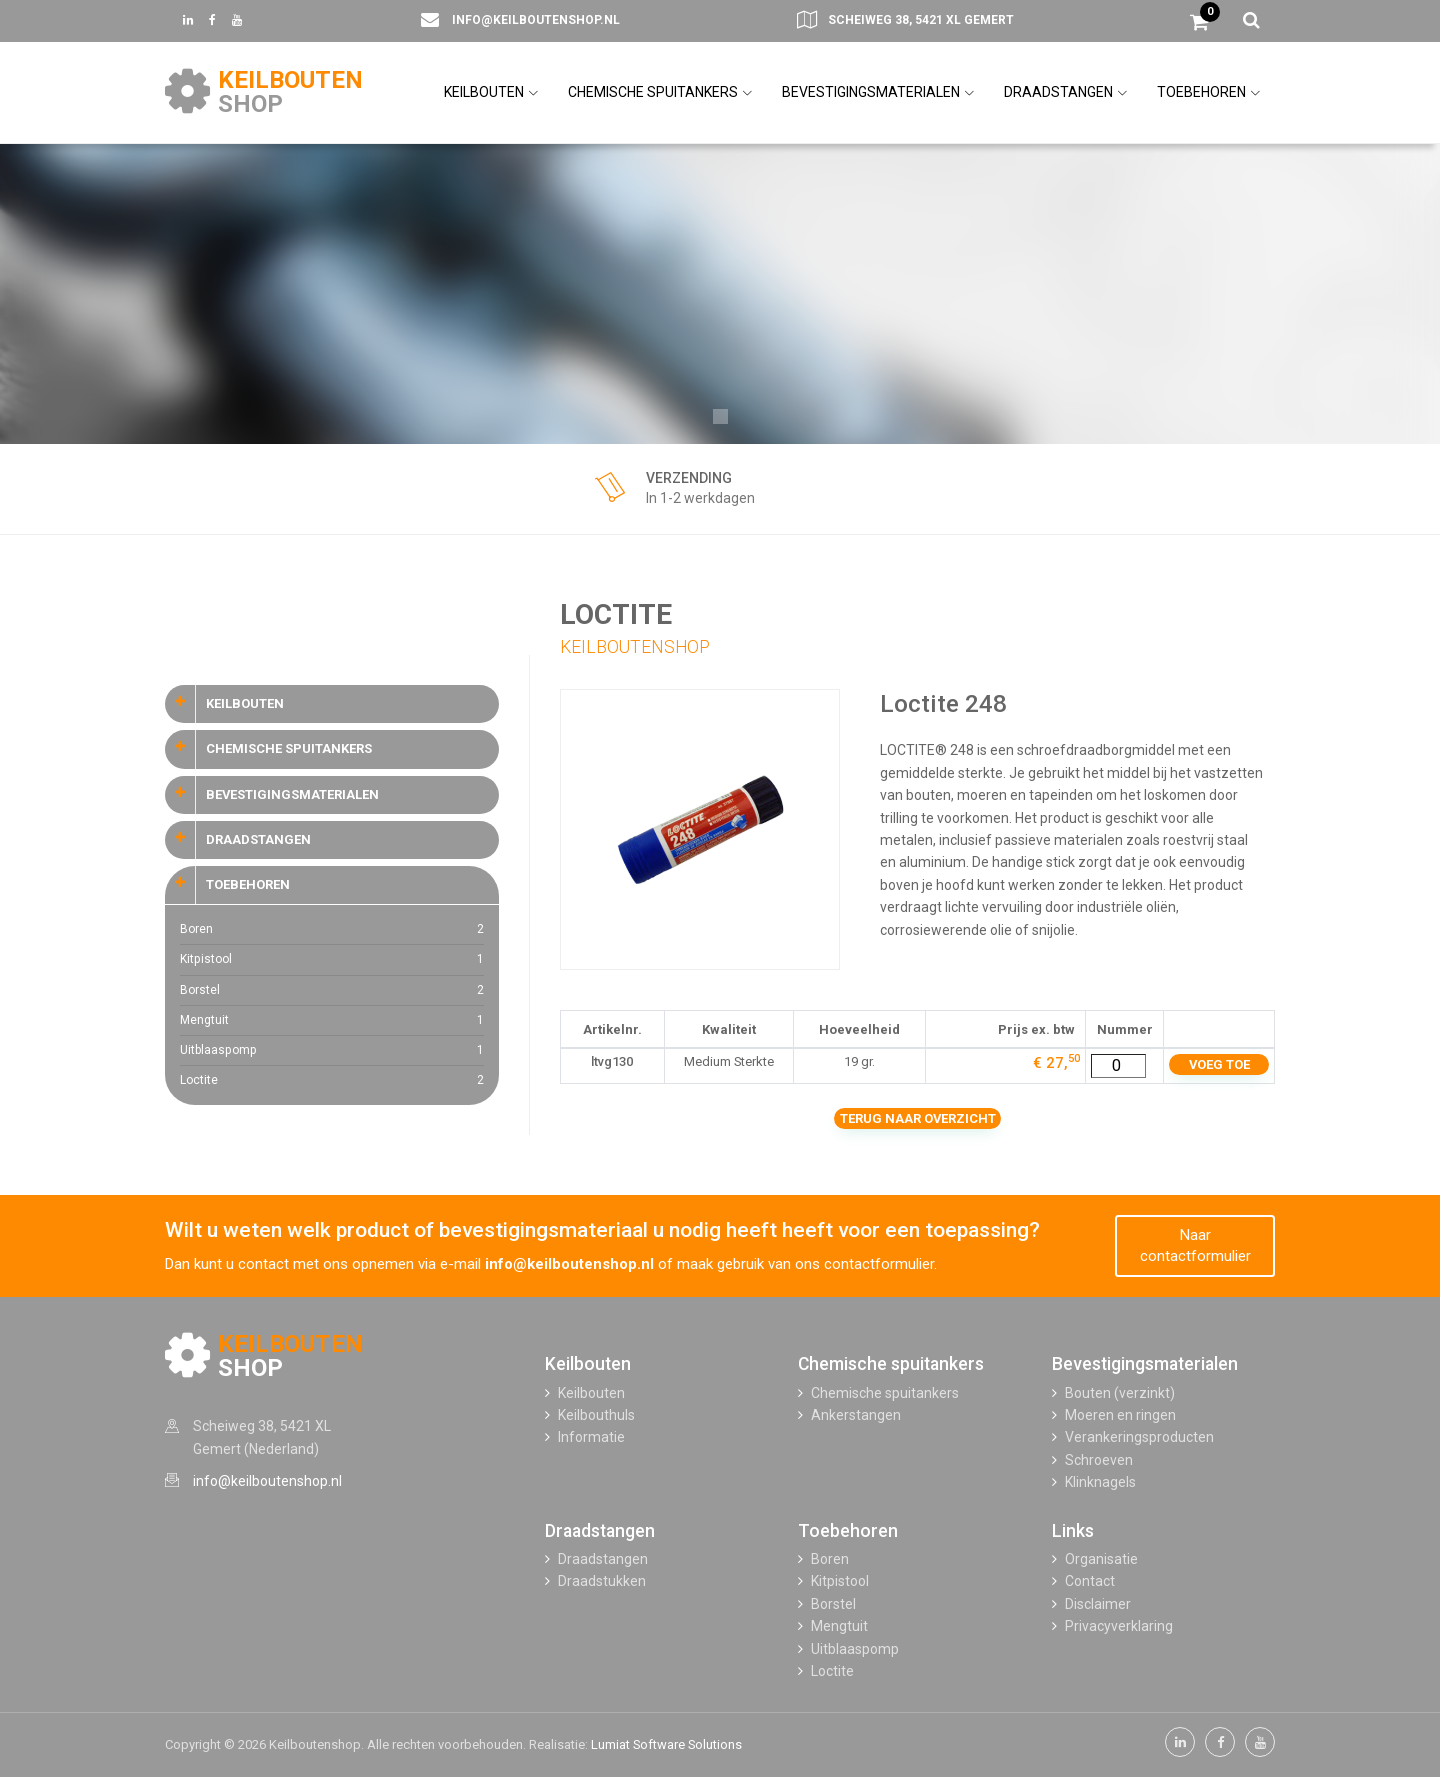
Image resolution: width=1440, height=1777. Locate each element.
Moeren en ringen (1120, 1415)
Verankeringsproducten (1139, 1437)
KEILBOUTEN (491, 92)
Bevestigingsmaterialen (1145, 1364)
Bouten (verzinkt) (1120, 1393)
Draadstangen (600, 1531)
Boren (332, 929)
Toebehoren (848, 1531)
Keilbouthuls (596, 1415)
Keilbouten (588, 1364)
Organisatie (1101, 1559)
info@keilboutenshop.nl (536, 20)
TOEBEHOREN (1208, 92)
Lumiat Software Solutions (666, 1744)
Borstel (332, 990)
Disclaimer (1098, 1604)
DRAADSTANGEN (1065, 92)
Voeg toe (1219, 1064)
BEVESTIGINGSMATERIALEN (878, 92)
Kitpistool (332, 959)
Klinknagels (1100, 1482)
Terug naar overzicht (918, 1118)
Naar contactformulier (1195, 1245)
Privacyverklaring (1119, 1626)
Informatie (591, 1437)
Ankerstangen (856, 1415)
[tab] (332, 704)
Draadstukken (602, 1581)
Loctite (332, 1080)
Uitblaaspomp (332, 1050)
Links (1073, 1531)
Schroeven (1099, 1460)
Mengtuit (332, 1020)
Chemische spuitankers (891, 1364)
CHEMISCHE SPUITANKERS (660, 92)
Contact (1090, 1581)
